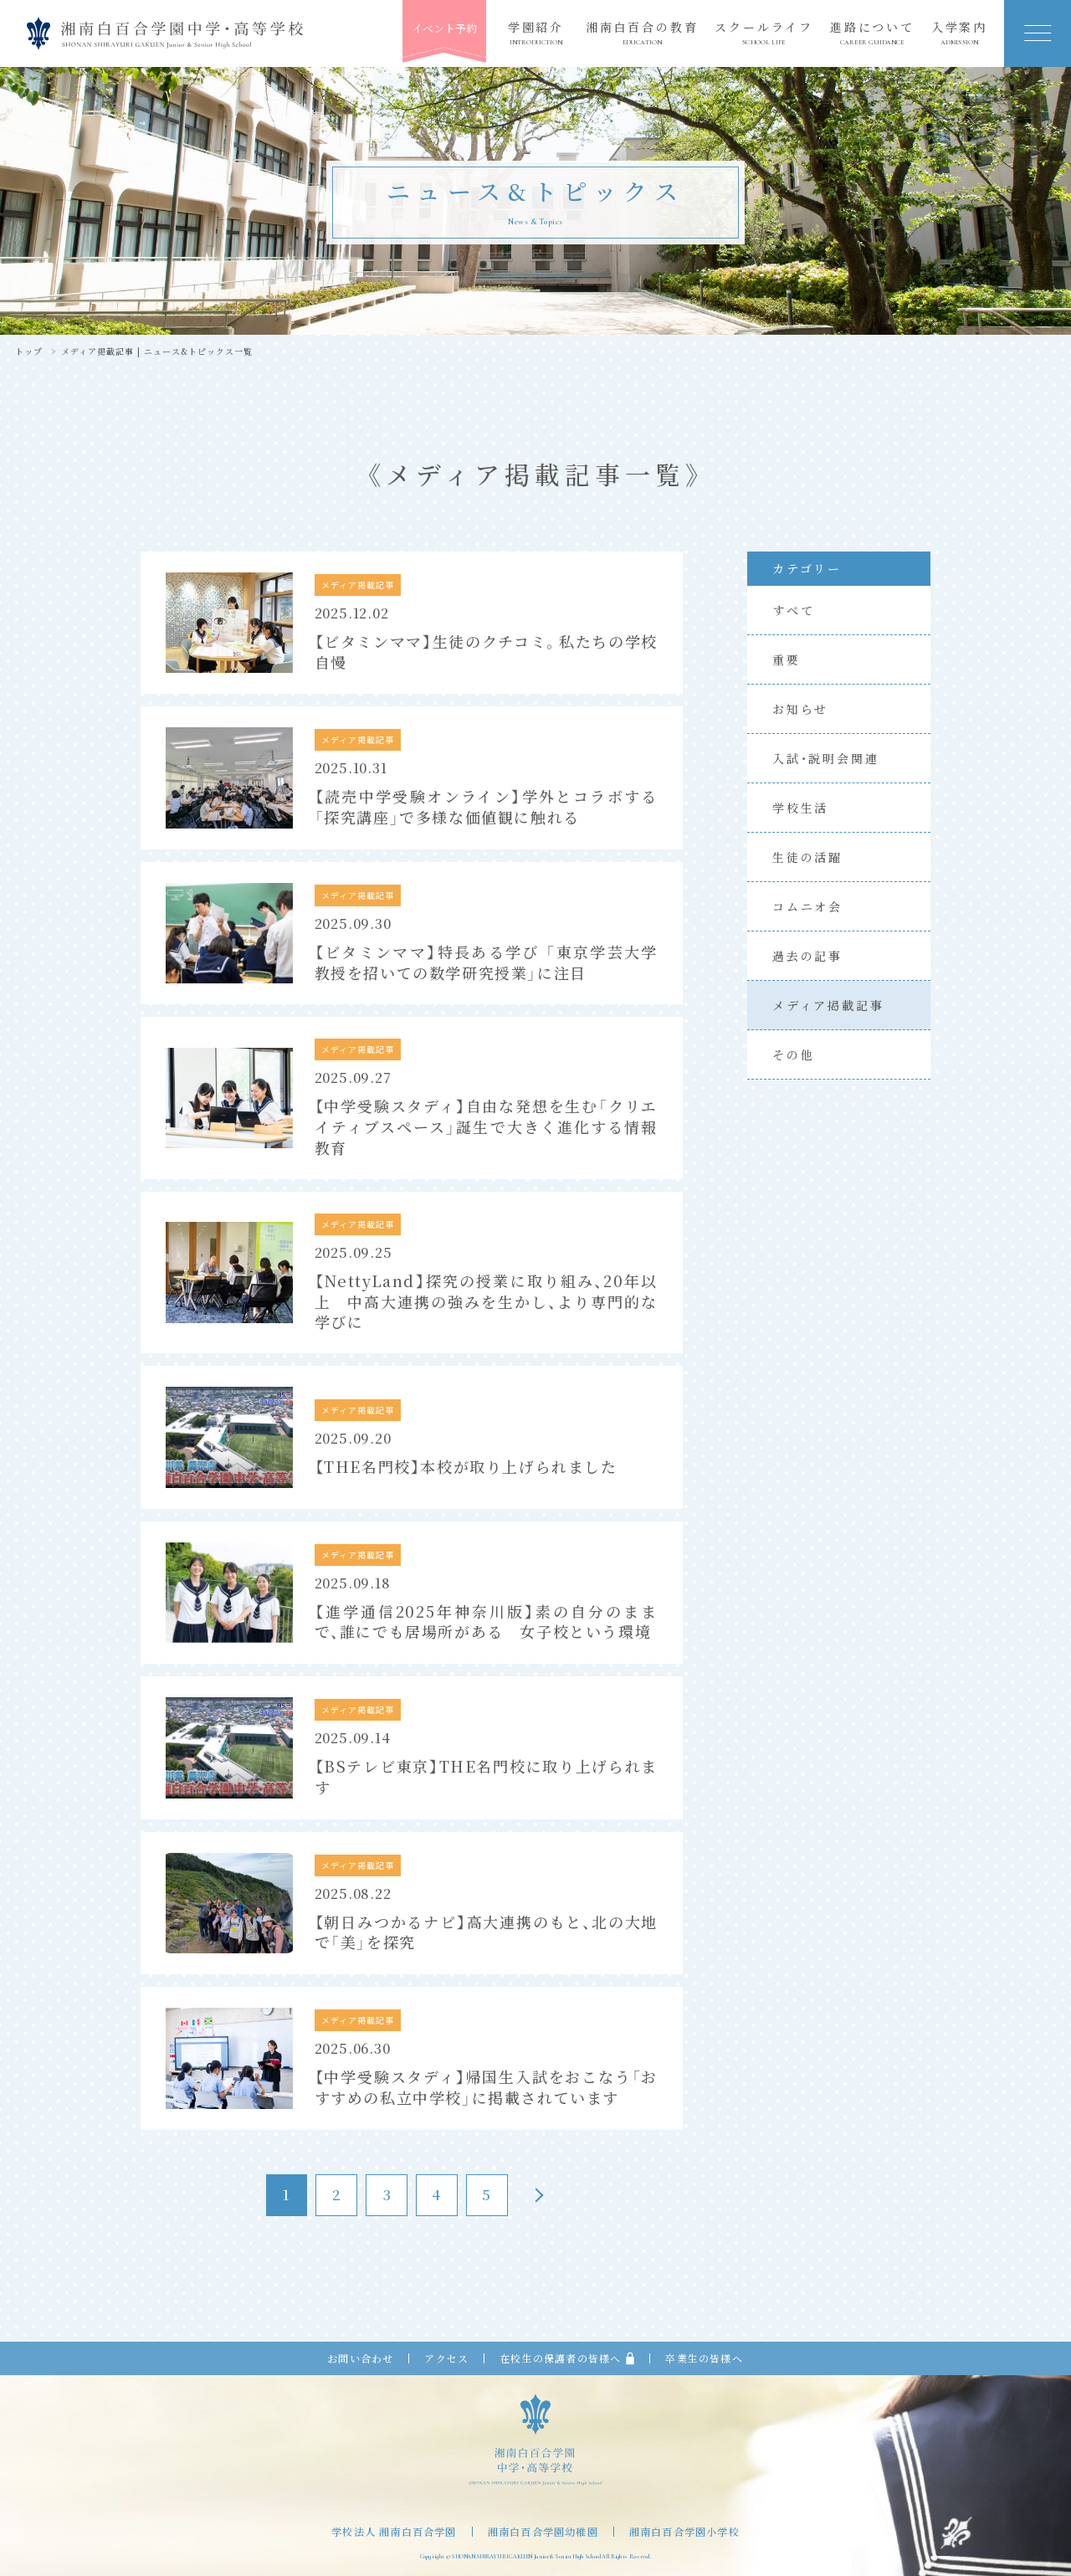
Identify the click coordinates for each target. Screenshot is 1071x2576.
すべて (793, 610)
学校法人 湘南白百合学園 (393, 2532)
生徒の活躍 (807, 857)
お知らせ (800, 708)
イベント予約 (444, 28)
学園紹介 (536, 33)
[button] (1037, 33)
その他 (793, 1054)
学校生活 (800, 807)
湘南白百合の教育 (642, 33)
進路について (872, 33)
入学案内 (959, 33)
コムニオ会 (807, 906)
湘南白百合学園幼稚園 (543, 2532)
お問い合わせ (360, 2358)
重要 (786, 659)
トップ (29, 351)
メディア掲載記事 (828, 1005)
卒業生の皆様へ (703, 2358)
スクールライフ (764, 33)
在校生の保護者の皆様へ (567, 2358)
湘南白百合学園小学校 (684, 2532)
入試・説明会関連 (825, 758)
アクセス (446, 2358)
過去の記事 (807, 955)
